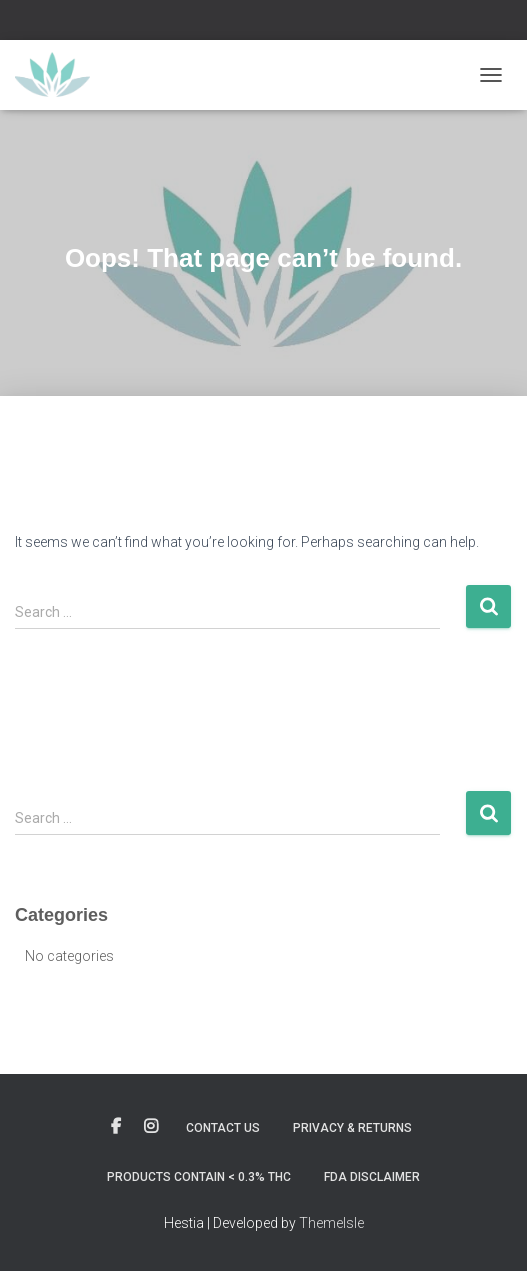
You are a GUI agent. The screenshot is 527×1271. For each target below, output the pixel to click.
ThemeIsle (331, 1223)
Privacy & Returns (352, 1128)
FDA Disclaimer (372, 1177)
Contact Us (223, 1128)
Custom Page (116, 1127)
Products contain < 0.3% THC (199, 1177)
